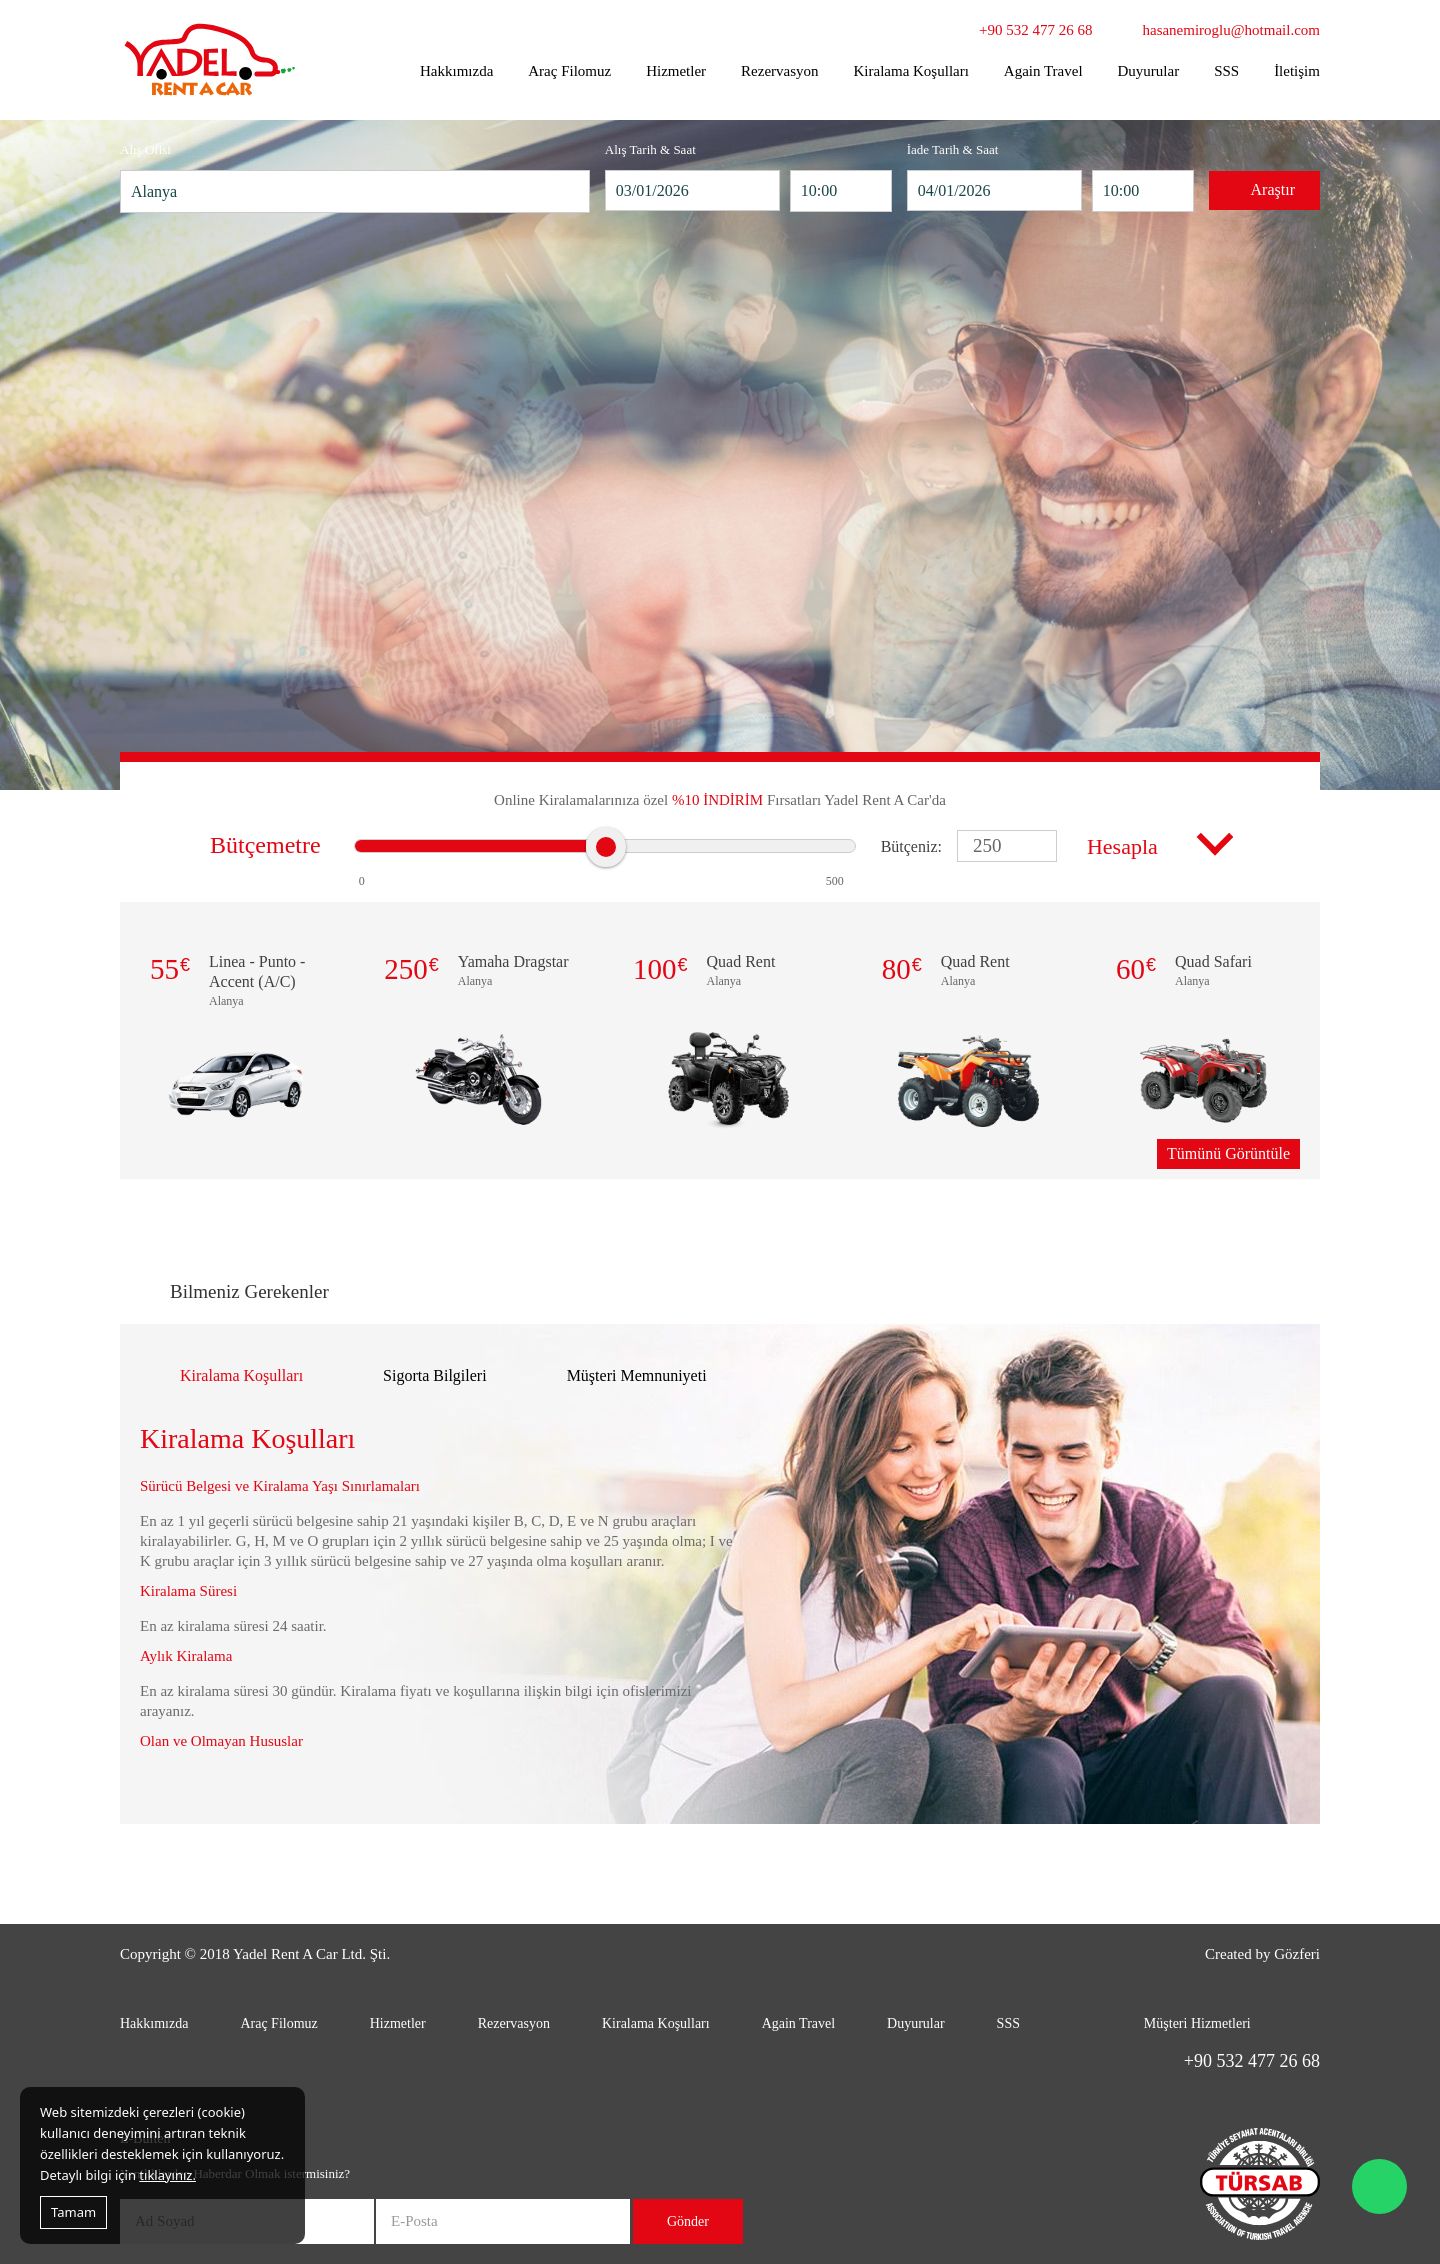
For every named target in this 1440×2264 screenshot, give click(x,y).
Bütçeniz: (911, 846)
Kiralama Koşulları (910, 71)
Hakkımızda (456, 71)
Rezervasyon (779, 71)
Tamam (73, 2212)
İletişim (1297, 71)
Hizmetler (676, 71)
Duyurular (1149, 71)
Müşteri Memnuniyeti (637, 1375)
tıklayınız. (167, 2175)
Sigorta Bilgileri (435, 1375)
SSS (1226, 71)
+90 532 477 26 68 (1035, 30)
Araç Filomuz (569, 71)
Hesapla (1122, 846)
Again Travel (1043, 71)
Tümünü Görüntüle (1228, 1153)
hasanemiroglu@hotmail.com (1231, 30)
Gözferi (1297, 1954)
